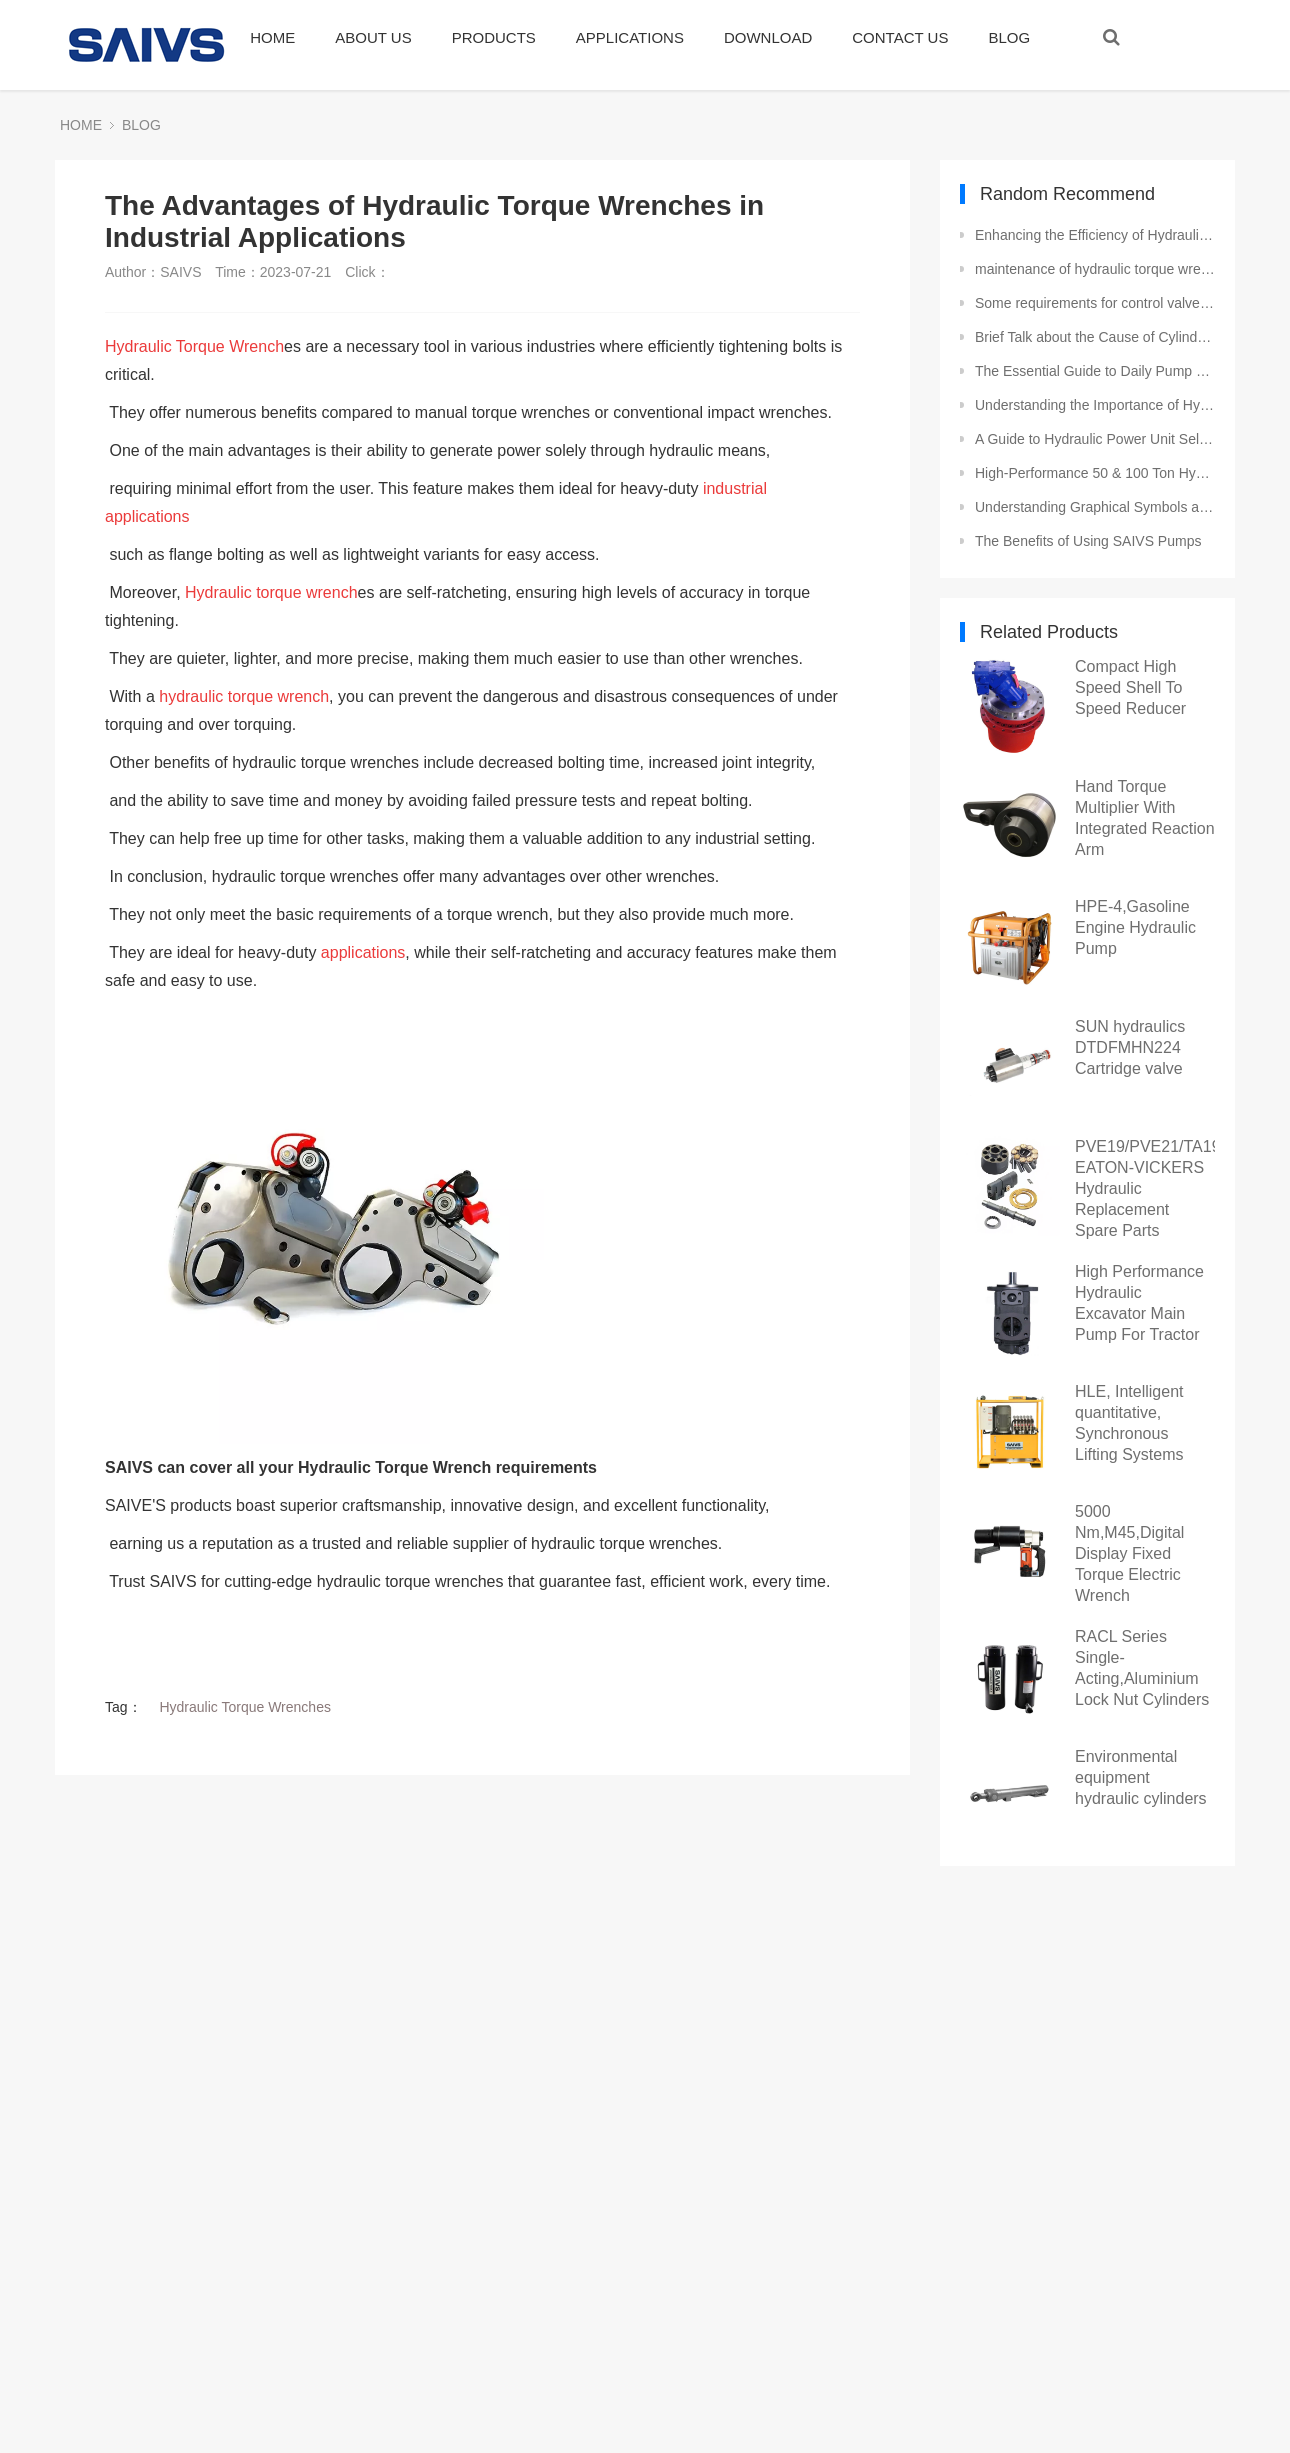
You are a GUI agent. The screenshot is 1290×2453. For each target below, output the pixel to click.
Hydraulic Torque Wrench (194, 346)
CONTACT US (900, 37)
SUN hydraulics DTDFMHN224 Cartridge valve (1130, 1047)
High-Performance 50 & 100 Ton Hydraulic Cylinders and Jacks (1095, 473)
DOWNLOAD (768, 37)
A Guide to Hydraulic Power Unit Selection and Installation (1095, 439)
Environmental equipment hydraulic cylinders (1141, 1777)
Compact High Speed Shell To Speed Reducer (1130, 687)
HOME (272, 37)
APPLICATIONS (630, 37)
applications (363, 952)
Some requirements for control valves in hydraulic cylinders (1095, 303)
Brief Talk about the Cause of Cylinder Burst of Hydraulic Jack (1095, 337)
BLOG (1009, 37)
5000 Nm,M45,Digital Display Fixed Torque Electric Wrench (1129, 1553)
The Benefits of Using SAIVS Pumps (1088, 541)
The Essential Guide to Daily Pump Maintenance (1095, 371)
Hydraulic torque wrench (271, 592)
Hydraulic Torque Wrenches (244, 1707)
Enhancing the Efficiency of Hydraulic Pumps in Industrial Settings (1095, 235)
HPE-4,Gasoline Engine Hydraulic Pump (1135, 927)
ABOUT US (373, 37)
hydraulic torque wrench (244, 696)
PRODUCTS (494, 37)
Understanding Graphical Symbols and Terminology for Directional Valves (1095, 507)
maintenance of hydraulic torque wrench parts (1095, 269)
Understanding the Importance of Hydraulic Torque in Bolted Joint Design (1095, 405)
